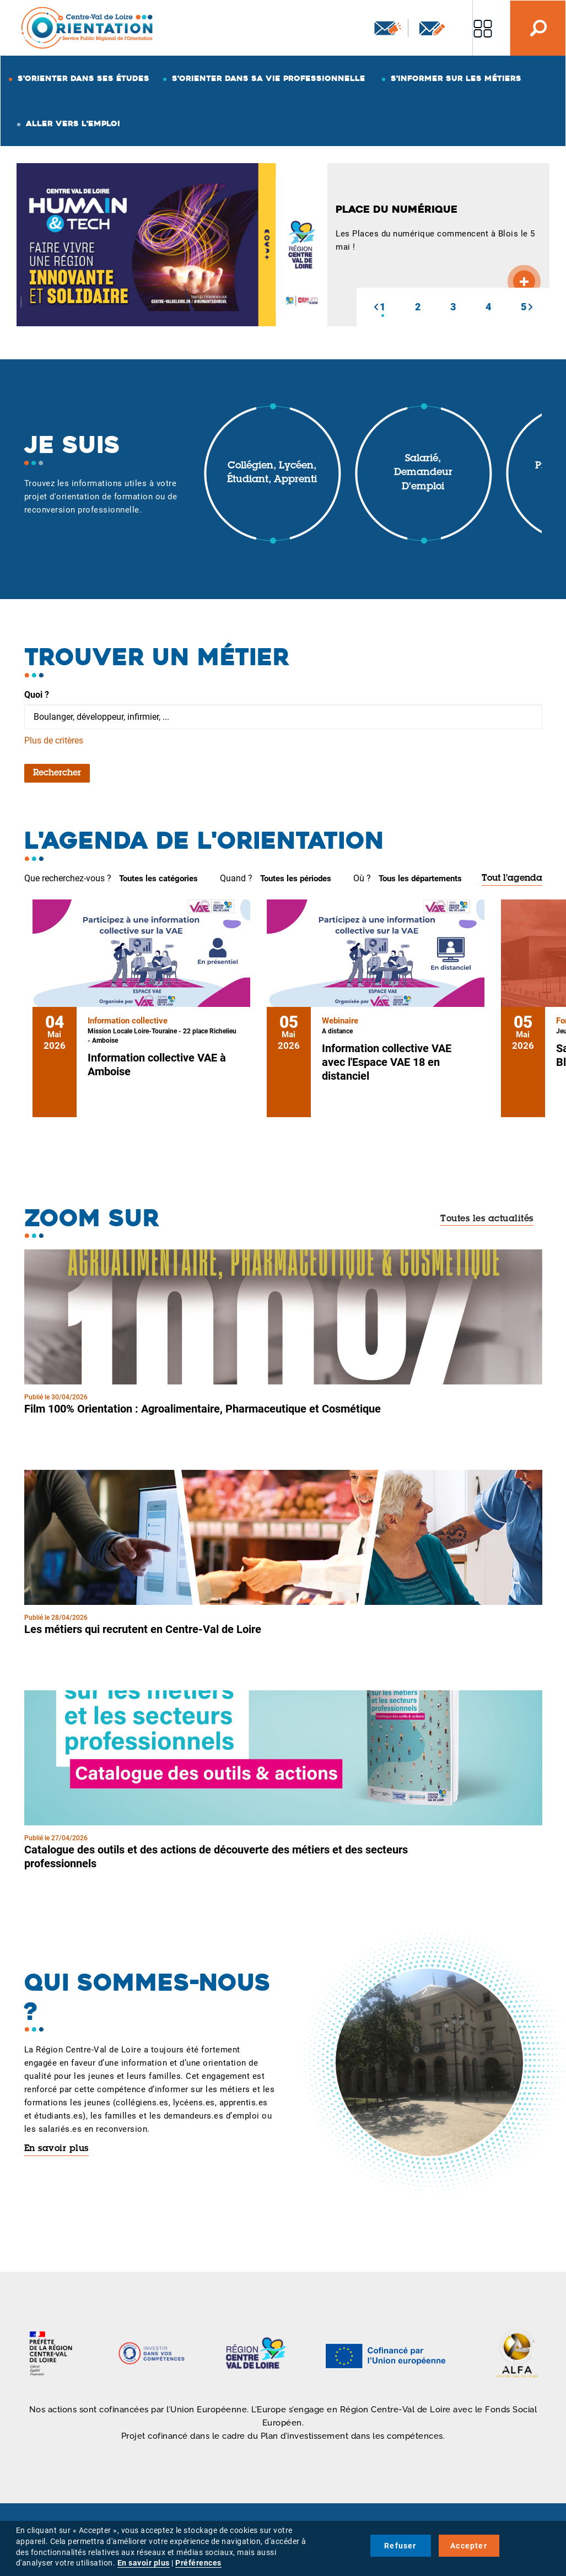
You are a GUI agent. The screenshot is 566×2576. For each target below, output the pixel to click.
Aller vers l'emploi (73, 123)
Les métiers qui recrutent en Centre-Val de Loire (142, 1629)
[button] (376, 307)
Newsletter (388, 28)
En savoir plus (56, 2148)
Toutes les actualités (486, 1219)
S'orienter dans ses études (83, 78)
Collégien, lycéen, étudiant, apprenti (272, 473)
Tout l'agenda (512, 878)
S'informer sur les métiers (456, 78)
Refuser (400, 2545)
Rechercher (57, 773)
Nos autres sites (482, 28)
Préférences (198, 2562)
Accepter (468, 2545)
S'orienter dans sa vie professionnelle (268, 78)
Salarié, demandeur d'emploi (423, 473)
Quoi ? (36, 694)
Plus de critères (53, 740)
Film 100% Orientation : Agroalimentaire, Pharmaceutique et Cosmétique (202, 1408)
